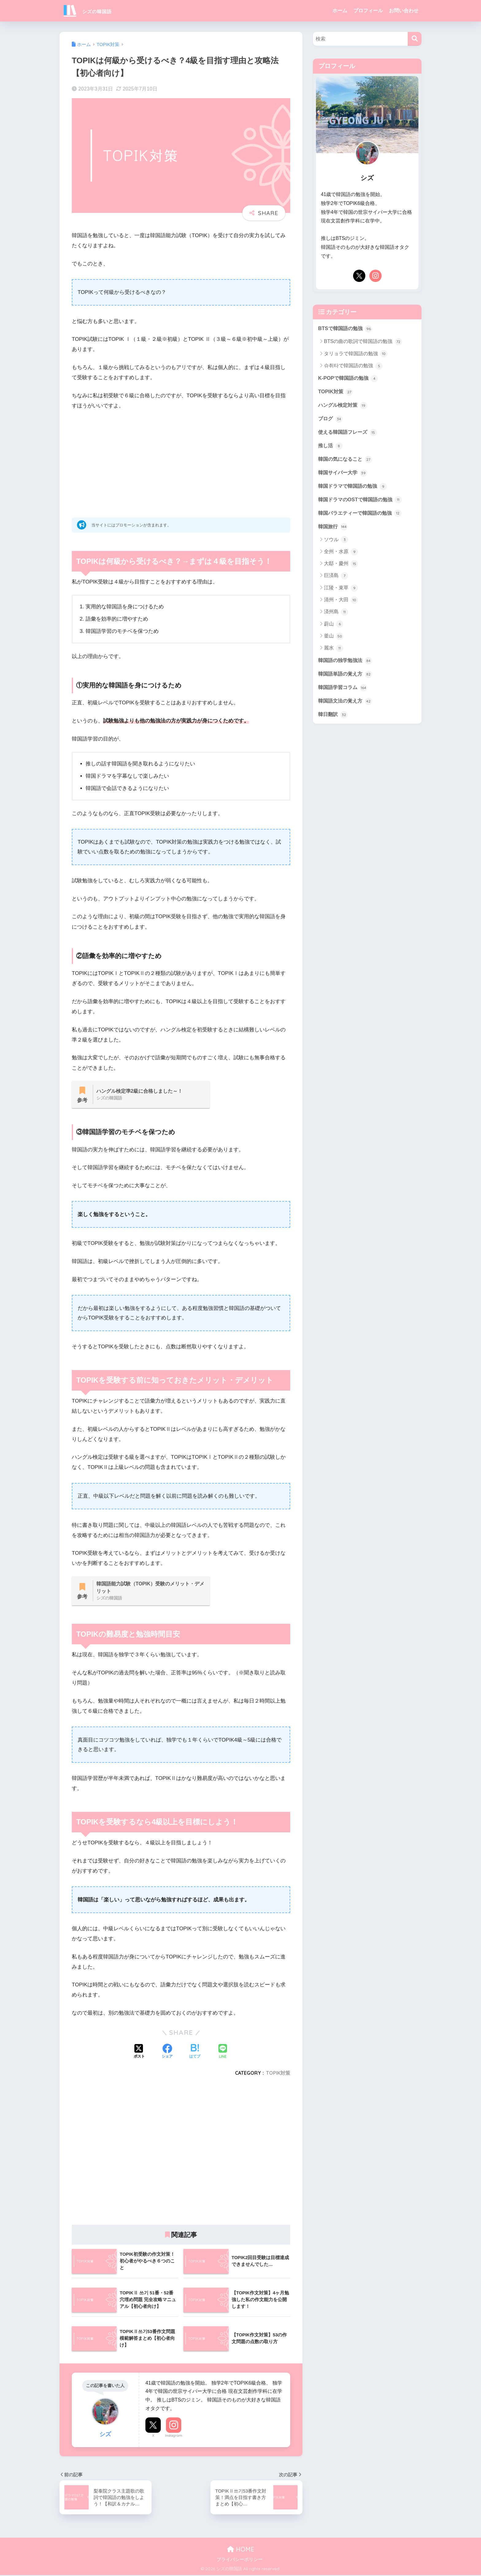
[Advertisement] (181, 462)
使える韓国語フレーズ (349, 433)
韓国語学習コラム (344, 691)
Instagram (173, 2437)
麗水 (333, 651)
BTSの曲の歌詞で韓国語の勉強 (363, 342)
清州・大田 (341, 603)
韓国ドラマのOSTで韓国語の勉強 (362, 502)
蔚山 (333, 627)
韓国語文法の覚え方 (346, 705)
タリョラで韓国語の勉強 (355, 354)
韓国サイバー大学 (344, 474)
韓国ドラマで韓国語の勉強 (354, 488)
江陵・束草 (341, 591)
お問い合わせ (403, 10)
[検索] (414, 39)
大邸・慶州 (341, 567)
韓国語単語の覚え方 (346, 677)
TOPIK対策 (278, 2074)
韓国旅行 (333, 529)
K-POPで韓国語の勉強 (349, 379)
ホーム (340, 10)
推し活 (331, 447)
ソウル (336, 542)
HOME (240, 2550)
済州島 (336, 615)
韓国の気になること (346, 461)
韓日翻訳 (333, 718)
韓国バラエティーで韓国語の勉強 (362, 516)
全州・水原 (341, 554)
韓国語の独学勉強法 (346, 664)
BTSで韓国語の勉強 (346, 329)
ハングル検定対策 (344, 406)
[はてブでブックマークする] (194, 2053)
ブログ (331, 420)
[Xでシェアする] (139, 2053)
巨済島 (336, 579)
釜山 (333, 639)
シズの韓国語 (94, 10)
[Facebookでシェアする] (167, 2053)
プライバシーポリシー (240, 2560)
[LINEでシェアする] (222, 2052)
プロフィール (368, 10)
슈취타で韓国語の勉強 (353, 366)
